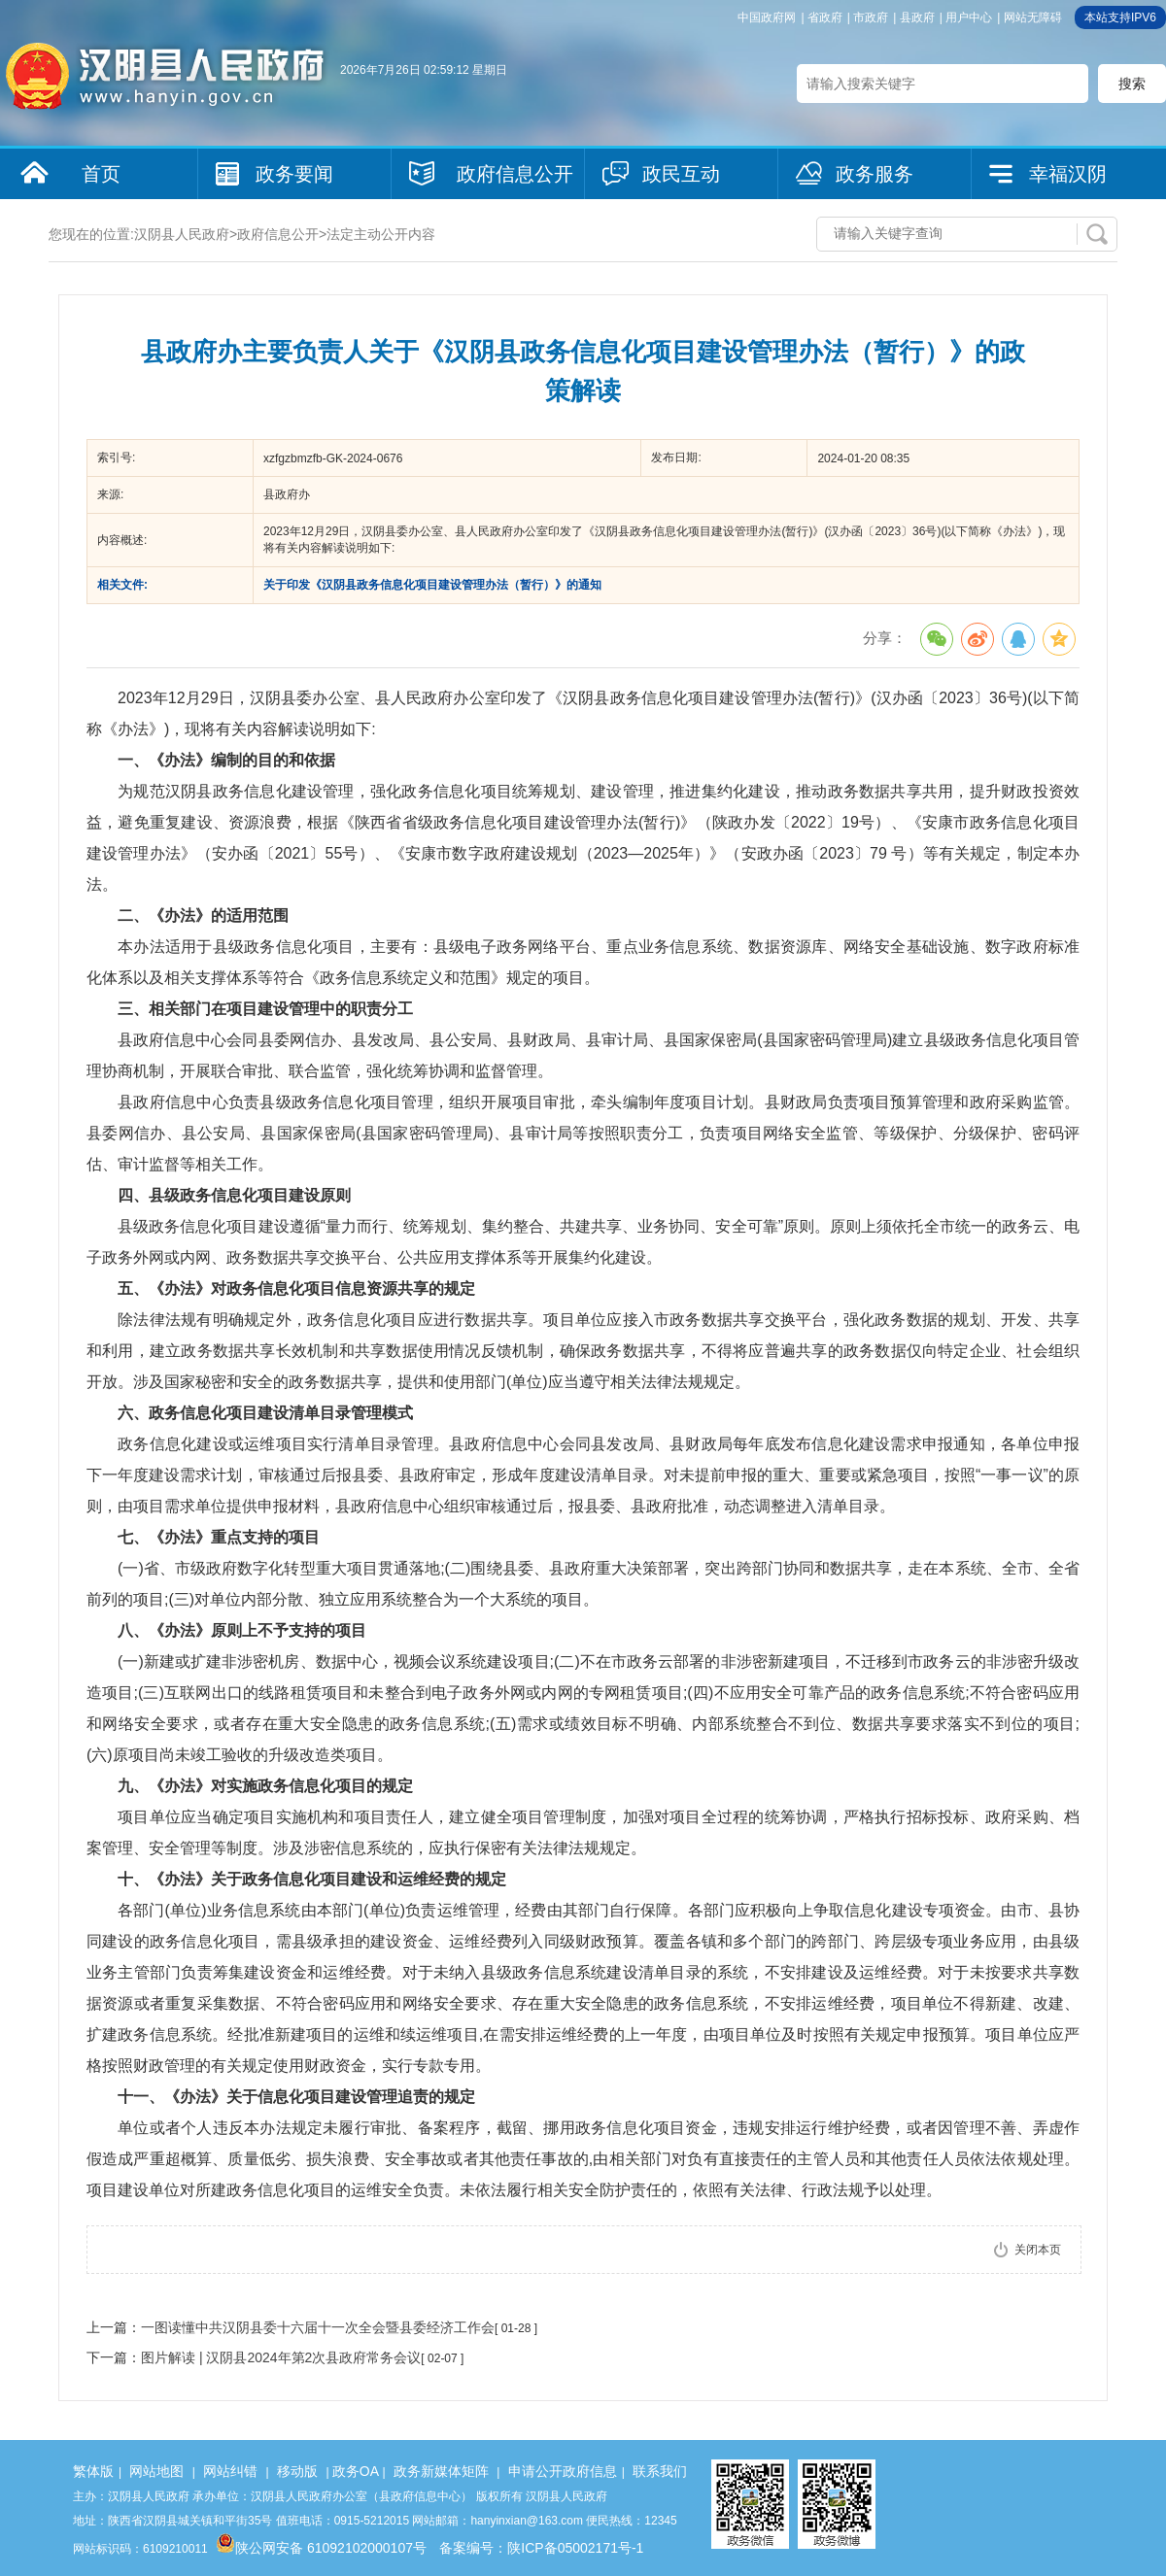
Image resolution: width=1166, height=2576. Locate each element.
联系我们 (660, 2471)
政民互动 (681, 174)
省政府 (824, 17)
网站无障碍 (1033, 17)
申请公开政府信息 (562, 2471)
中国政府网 (766, 17)
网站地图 (156, 2471)
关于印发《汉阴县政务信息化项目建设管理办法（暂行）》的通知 (432, 585)
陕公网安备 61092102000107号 (321, 2548)
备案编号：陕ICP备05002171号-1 (541, 2548)
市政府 (870, 17)
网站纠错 (230, 2471)
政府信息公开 (515, 174)
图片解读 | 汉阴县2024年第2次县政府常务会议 (281, 2357)
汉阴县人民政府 (181, 234)
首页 (101, 174)
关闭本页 (1037, 2249)
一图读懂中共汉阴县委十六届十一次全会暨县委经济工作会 (318, 2327)
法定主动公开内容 (380, 234)
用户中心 (968, 17)
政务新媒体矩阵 (441, 2471)
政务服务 (874, 174)
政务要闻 (294, 174)
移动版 (297, 2471)
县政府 (917, 17)
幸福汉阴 (1068, 174)
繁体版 (93, 2471)
